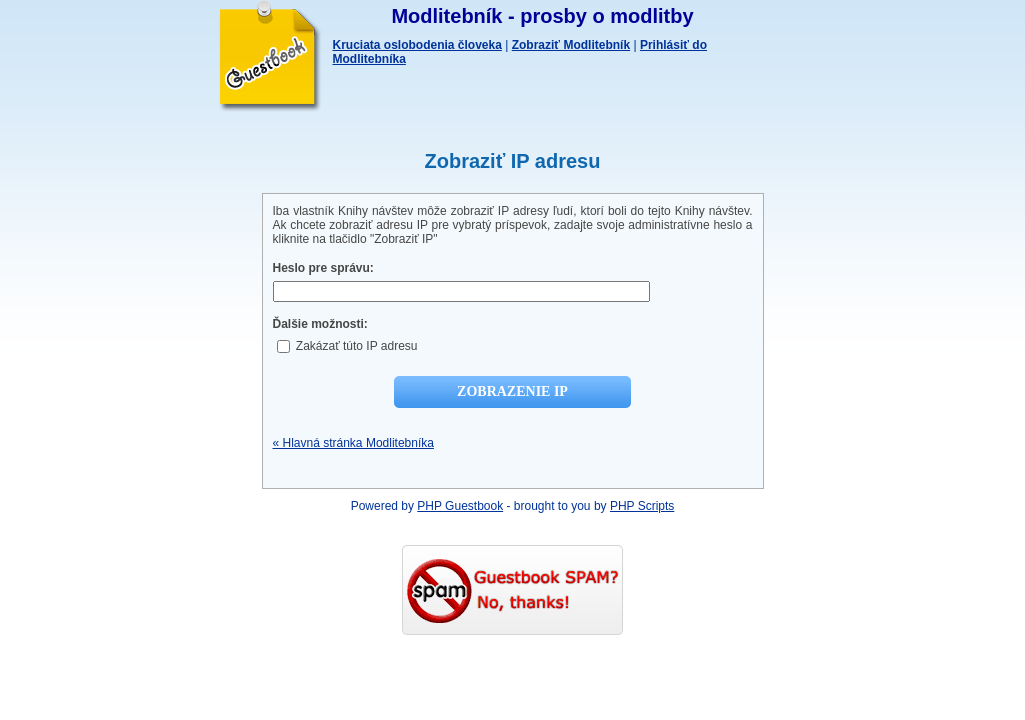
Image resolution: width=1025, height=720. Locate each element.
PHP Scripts (642, 506)
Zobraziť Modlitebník (571, 45)
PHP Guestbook (460, 506)
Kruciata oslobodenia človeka (417, 45)
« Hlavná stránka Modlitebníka (353, 443)
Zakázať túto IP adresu (347, 346)
